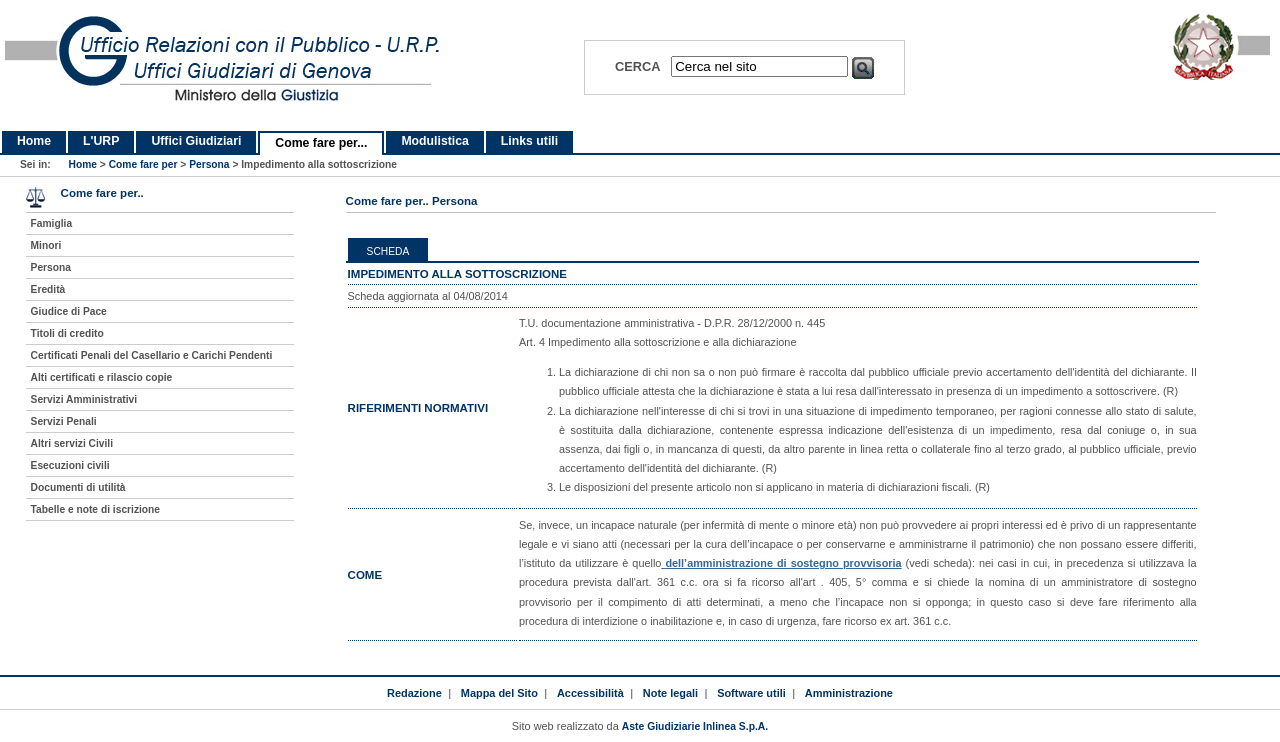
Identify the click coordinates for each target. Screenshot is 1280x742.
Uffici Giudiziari (196, 141)
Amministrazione (849, 693)
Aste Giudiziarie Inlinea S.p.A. (695, 726)
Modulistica (434, 141)
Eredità (48, 289)
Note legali (670, 693)
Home (34, 141)
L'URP (101, 141)
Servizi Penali (64, 421)
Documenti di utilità (78, 487)
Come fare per (143, 164)
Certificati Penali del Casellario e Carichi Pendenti (152, 355)
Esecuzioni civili (70, 465)
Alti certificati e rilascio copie (102, 377)
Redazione (414, 693)
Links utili (529, 141)
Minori (46, 245)
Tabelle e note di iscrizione (95, 509)
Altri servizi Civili (72, 443)
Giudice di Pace (69, 311)
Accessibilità (590, 693)
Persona (209, 164)
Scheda (388, 251)
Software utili (751, 693)
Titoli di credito (67, 333)
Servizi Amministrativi (84, 399)
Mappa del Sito (499, 693)
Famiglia (52, 223)
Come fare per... (321, 143)
